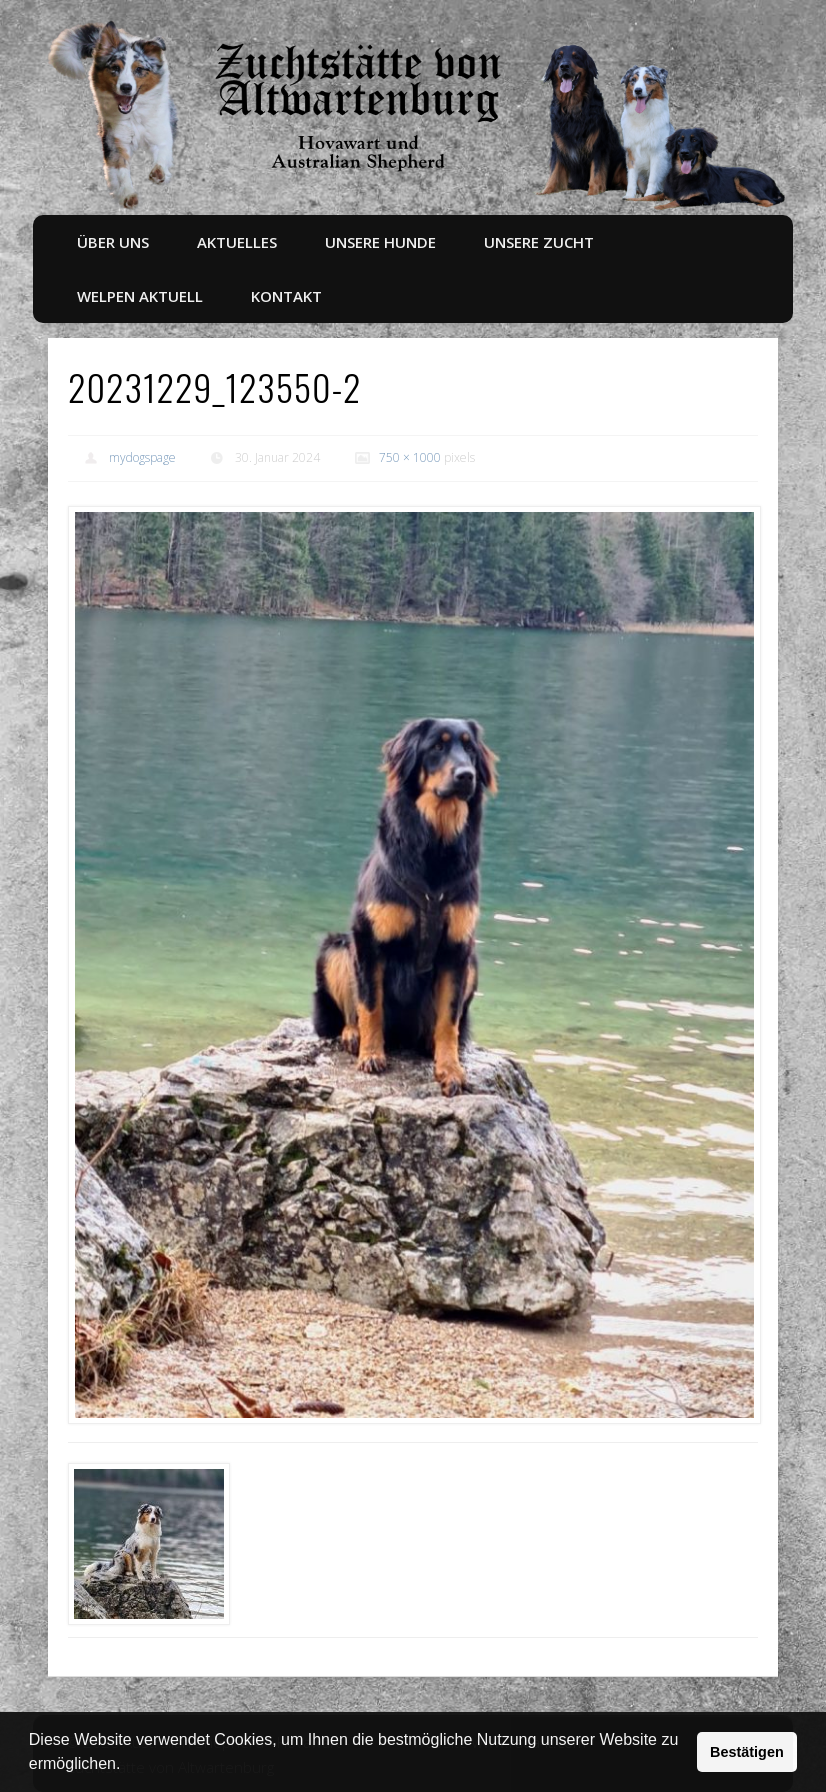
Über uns (113, 242)
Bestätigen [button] (747, 1752)
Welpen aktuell (140, 296)
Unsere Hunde (380, 242)
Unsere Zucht (539, 242)
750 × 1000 (410, 457)
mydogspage (142, 457)
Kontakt (286, 296)
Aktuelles (237, 242)
